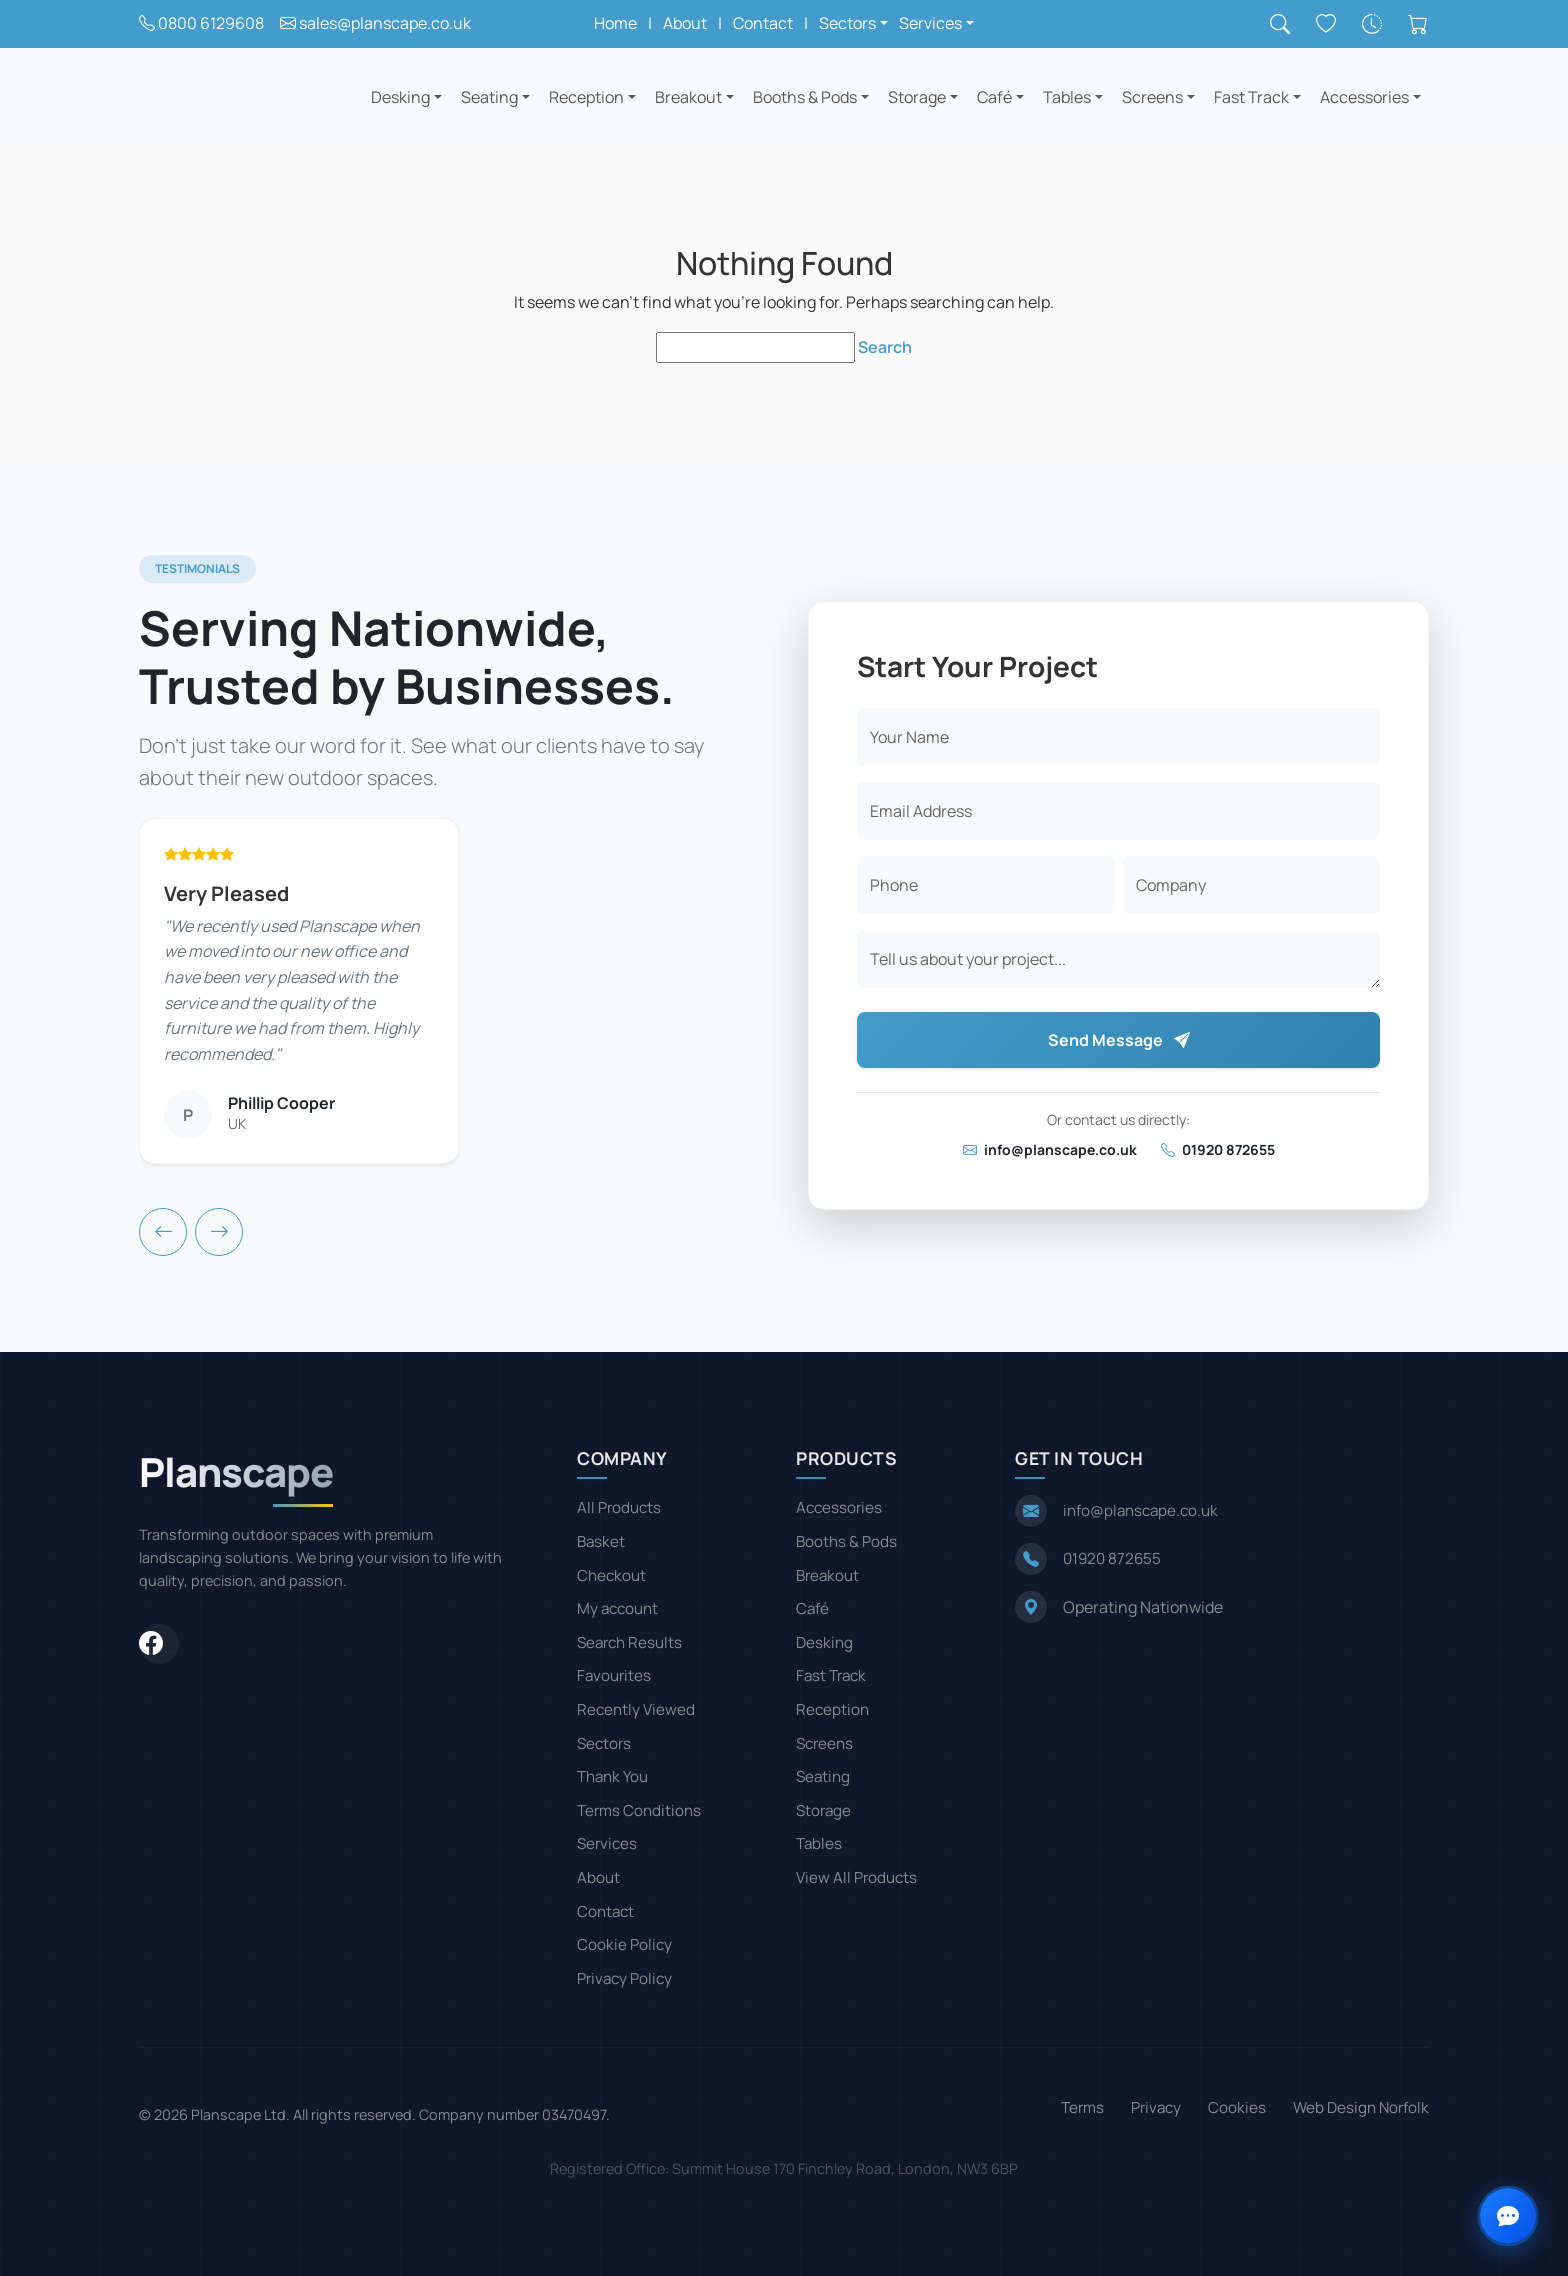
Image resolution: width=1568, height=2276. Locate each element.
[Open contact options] (1508, 2216)
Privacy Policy (624, 1978)
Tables (1067, 97)
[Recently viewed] (1372, 24)
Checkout (611, 1575)
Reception (586, 97)
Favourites (614, 1675)
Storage (917, 97)
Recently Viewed (636, 1709)
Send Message (1119, 1040)
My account (617, 1608)
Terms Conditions (639, 1810)
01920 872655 (1218, 1149)
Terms (1082, 2107)
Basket (601, 1541)
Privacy (1156, 2107)
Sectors (604, 1743)
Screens (1152, 97)
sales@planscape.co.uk (385, 23)
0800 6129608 (211, 23)
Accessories (1364, 97)
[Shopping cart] (1418, 24)
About (685, 23)
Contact (763, 23)
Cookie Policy (624, 1944)
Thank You (612, 1776)
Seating (489, 97)
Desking (400, 97)
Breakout (688, 97)
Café (994, 97)
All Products (619, 1507)
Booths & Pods (805, 97)
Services (607, 1843)
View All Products (856, 1877)
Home (615, 23)
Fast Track (1251, 97)
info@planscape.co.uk (1050, 1149)
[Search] (1280, 24)
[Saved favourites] (1326, 24)
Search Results (629, 1642)
